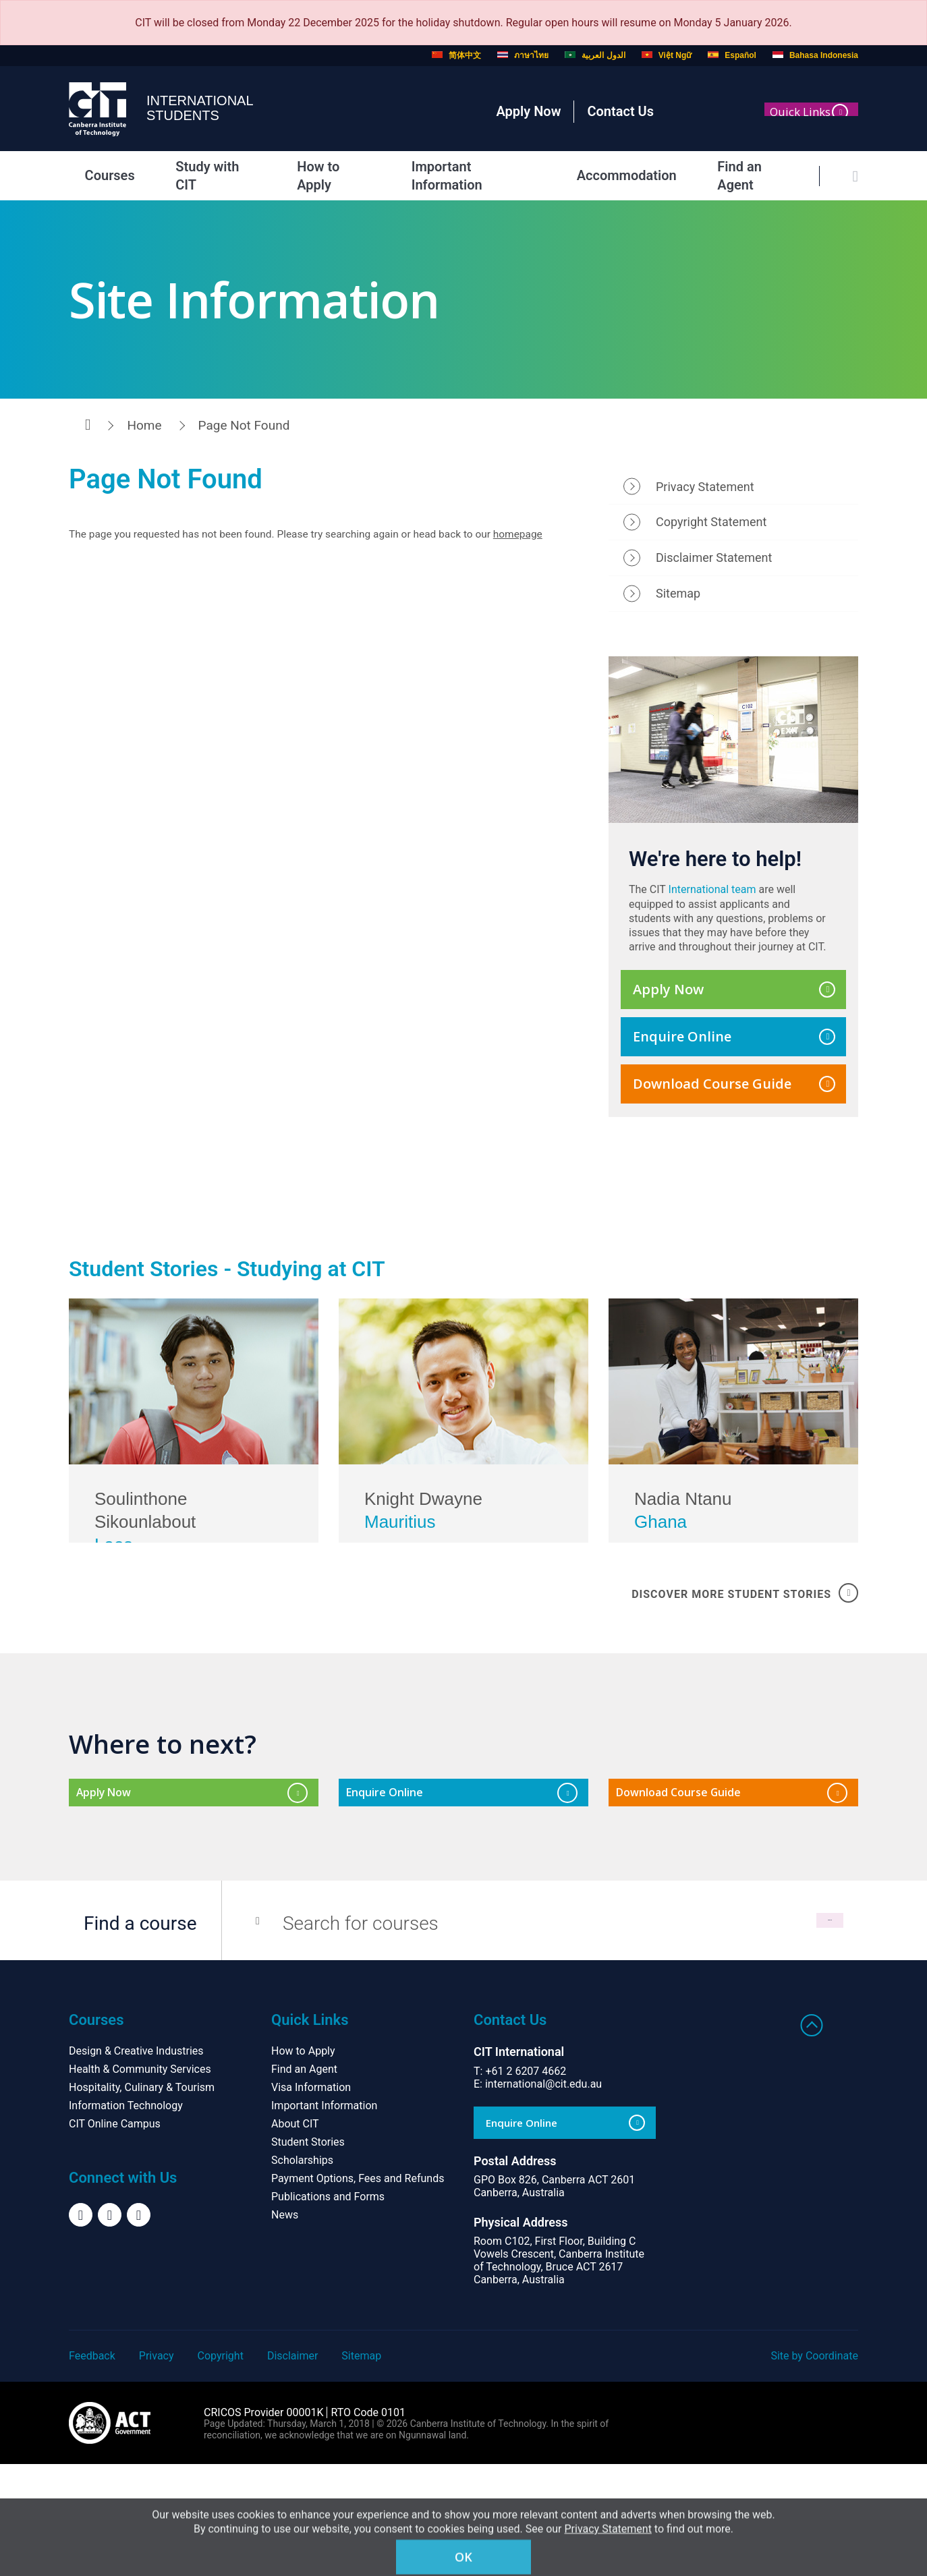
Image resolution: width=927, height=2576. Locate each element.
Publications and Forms (328, 2308)
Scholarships (302, 2272)
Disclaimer (292, 2467)
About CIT (295, 2235)
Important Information (464, 175)
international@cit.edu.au (543, 2195)
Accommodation (617, 175)
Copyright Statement (711, 530)
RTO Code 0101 (368, 2524)
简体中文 (456, 55)
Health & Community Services (140, 2181)
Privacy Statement (705, 494)
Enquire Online (734, 1044)
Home (144, 425)
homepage (534, 542)
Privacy (156, 2467)
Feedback (92, 2467)
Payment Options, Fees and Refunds (357, 2290)
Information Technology (126, 2217)
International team (712, 897)
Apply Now (528, 111)
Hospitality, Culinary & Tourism (142, 2199)
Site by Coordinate (814, 2467)
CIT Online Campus (115, 2235)
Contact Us (620, 111)
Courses (97, 175)
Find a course (140, 2035)
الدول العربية (595, 55)
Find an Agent (745, 175)
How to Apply (321, 175)
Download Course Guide (734, 1091)
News (284, 2326)
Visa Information (311, 2199)
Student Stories (308, 2254)
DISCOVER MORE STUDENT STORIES (744, 1692)
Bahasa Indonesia (815, 55)
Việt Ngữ (667, 55)
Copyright (221, 2467)
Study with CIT (202, 175)
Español (732, 55)
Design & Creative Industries (136, 2162)
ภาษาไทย (523, 55)
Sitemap (678, 601)
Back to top (812, 2137)
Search (776, 2035)
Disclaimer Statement (714, 566)
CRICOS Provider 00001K (263, 2524)
